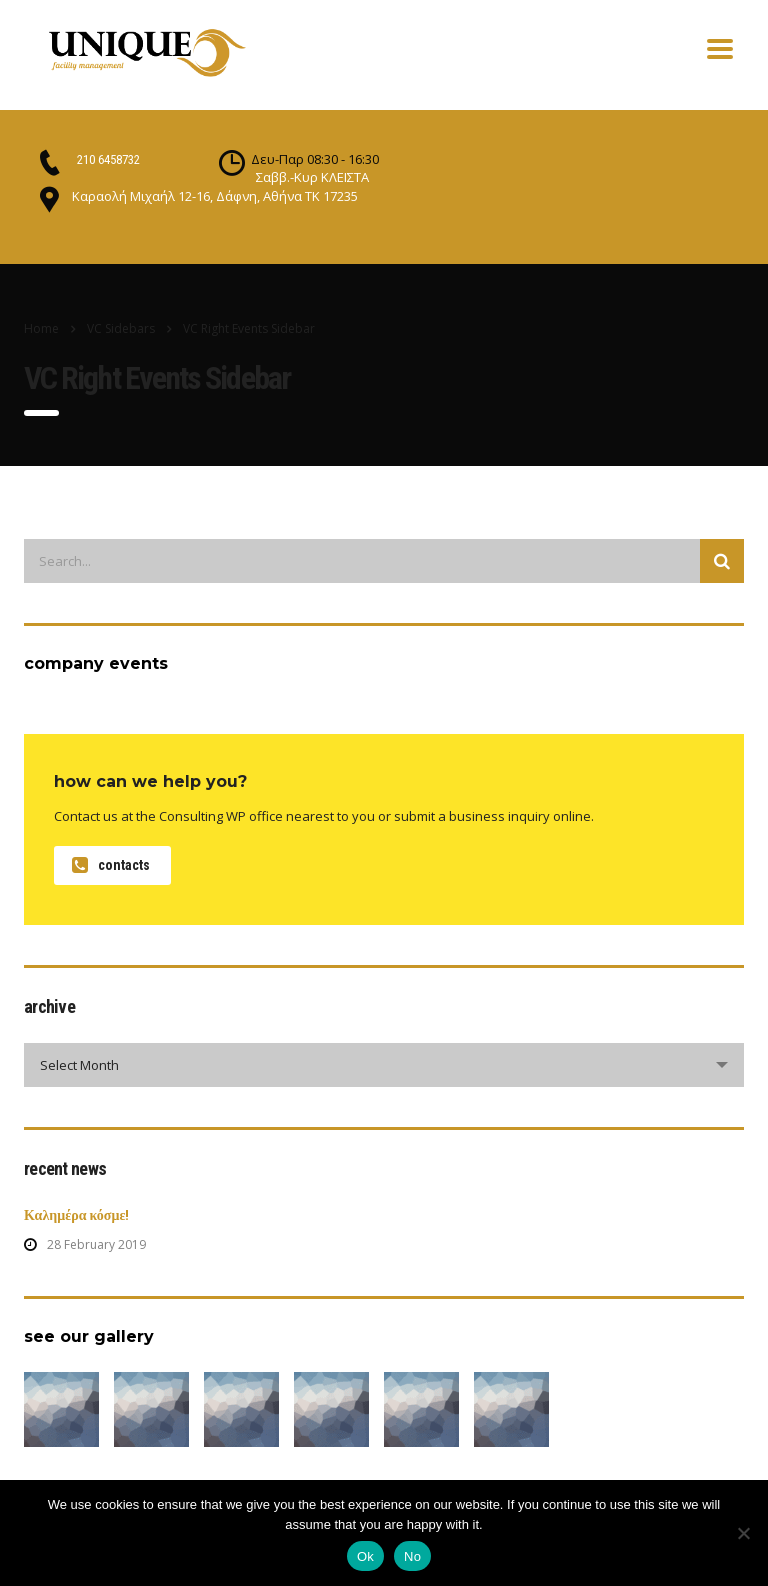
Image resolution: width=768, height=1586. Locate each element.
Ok (365, 1556)
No (412, 1556)
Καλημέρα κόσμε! (76, 1215)
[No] (743, 1533)
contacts (111, 865)
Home (41, 328)
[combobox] (384, 1065)
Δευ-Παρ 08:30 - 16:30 (315, 159)
